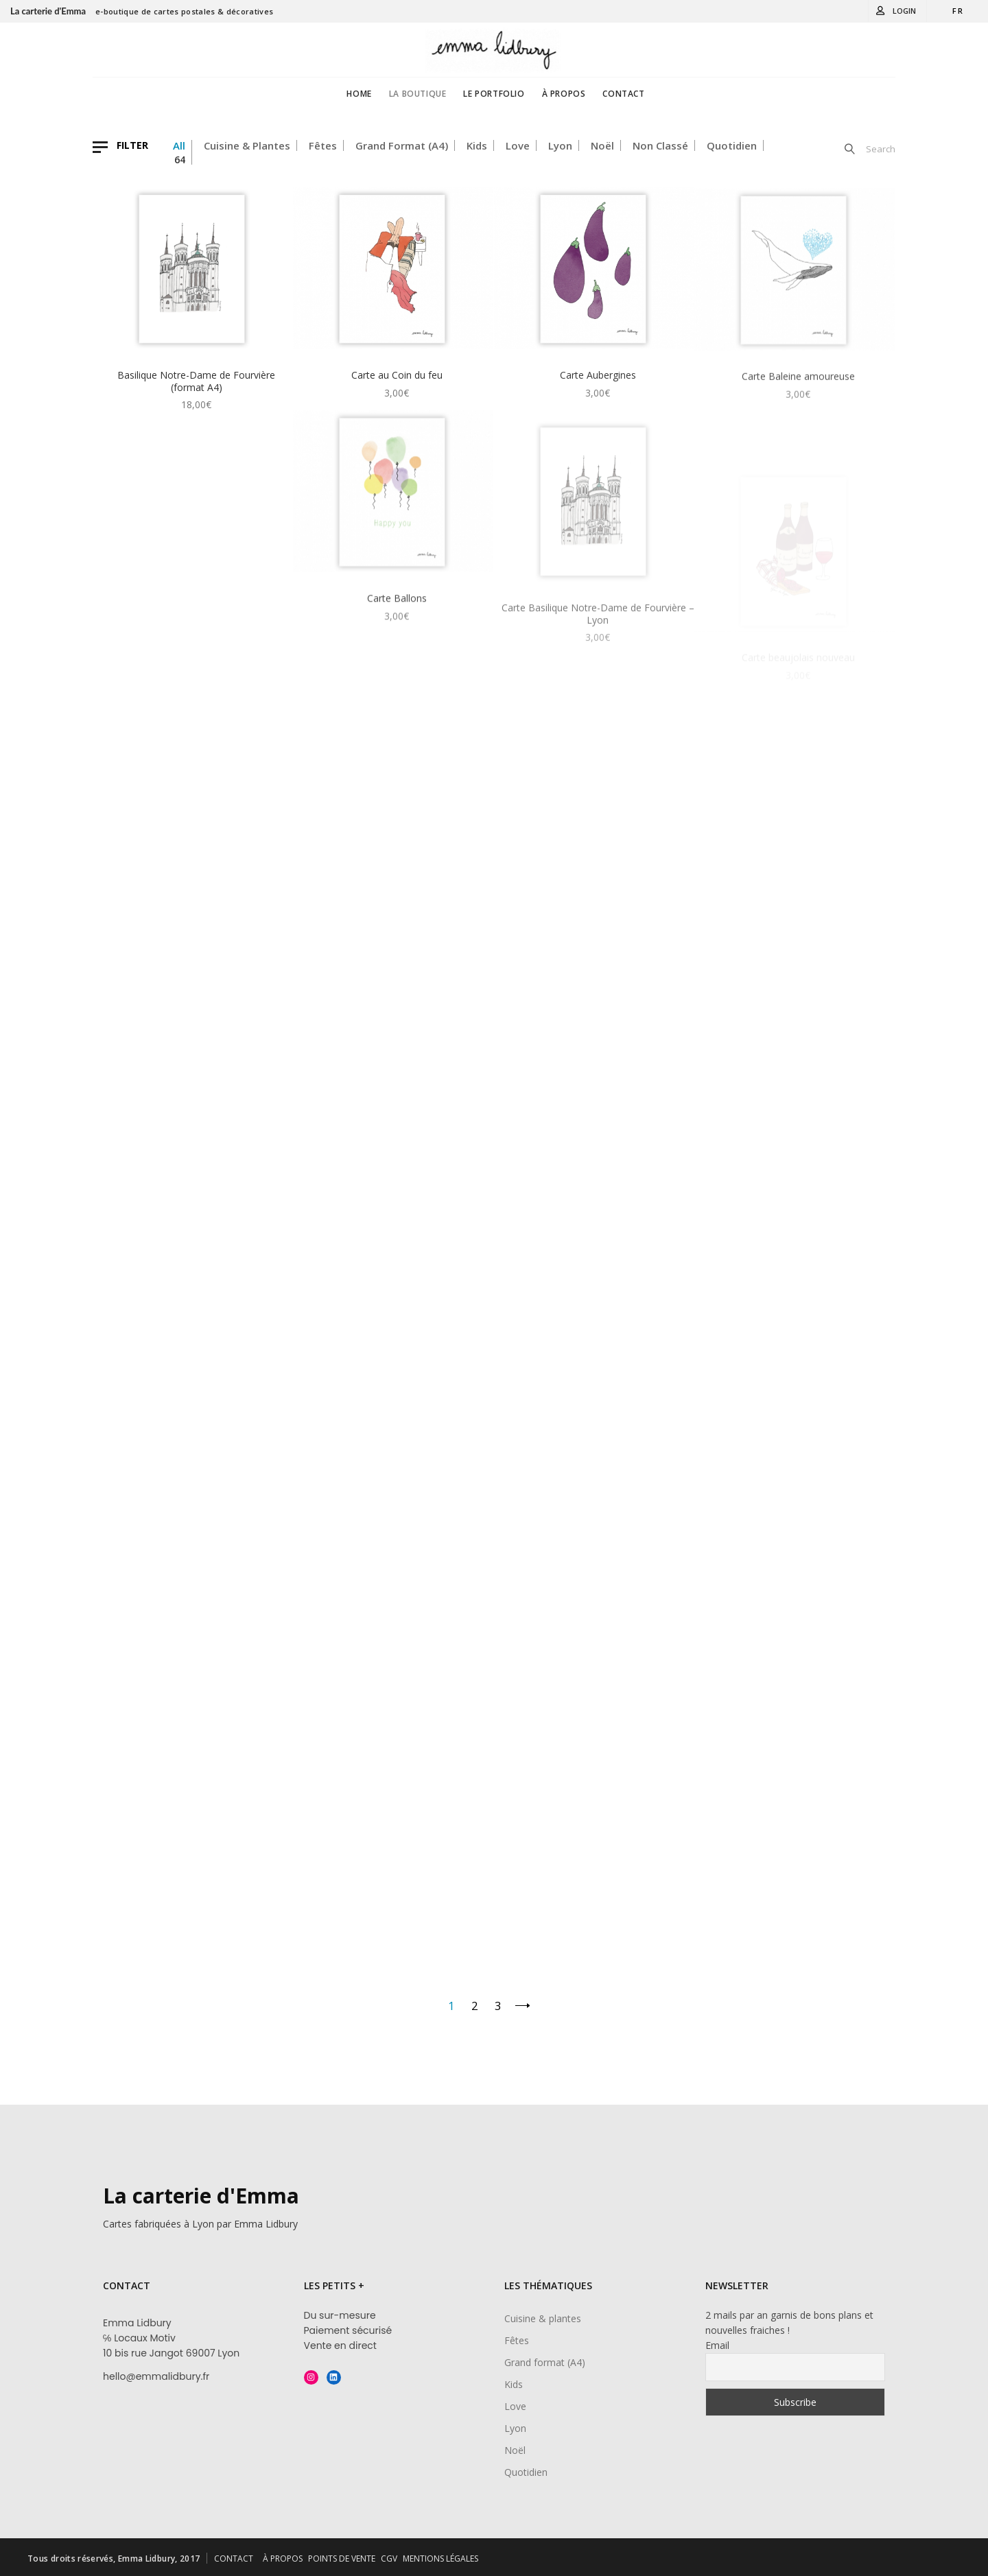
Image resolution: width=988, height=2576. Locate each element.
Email (717, 2345)
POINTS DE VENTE (341, 2558)
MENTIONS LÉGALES (440, 2558)
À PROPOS (283, 2558)
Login (904, 10)
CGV (389, 2558)
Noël (602, 145)
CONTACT (233, 2558)
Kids (477, 145)
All (179, 145)
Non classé (660, 145)
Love (518, 145)
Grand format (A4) (401, 145)
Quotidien (732, 145)
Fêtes (323, 145)
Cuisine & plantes (247, 145)
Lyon (560, 145)
